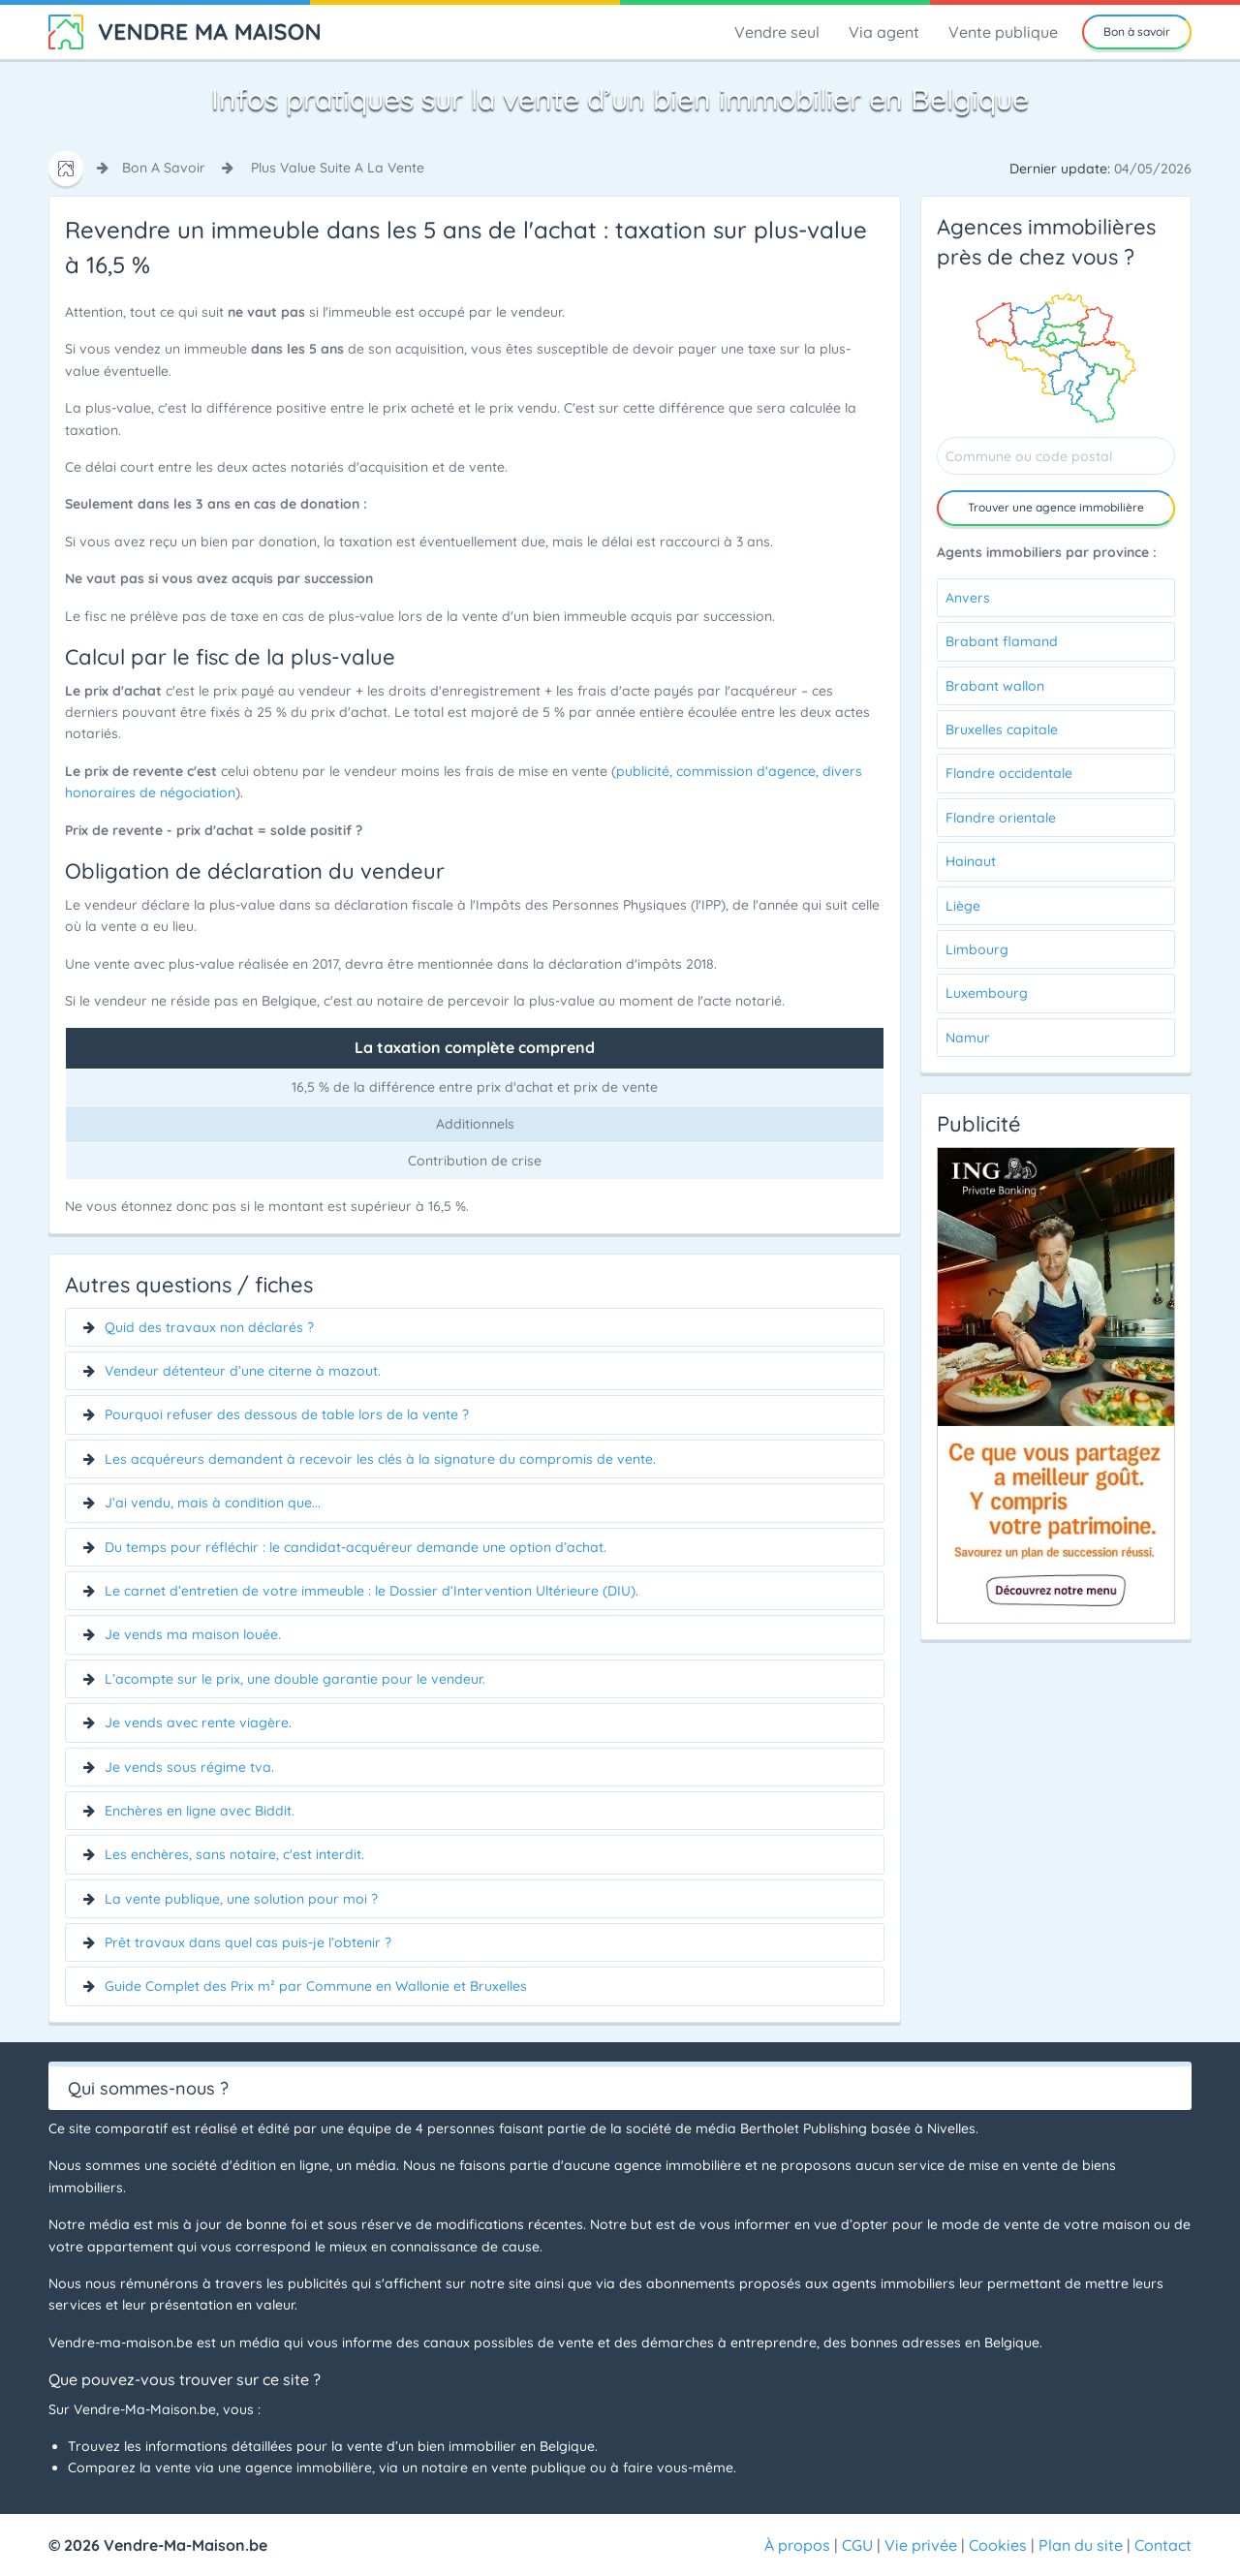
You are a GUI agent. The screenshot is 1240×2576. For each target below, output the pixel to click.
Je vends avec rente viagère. (198, 1722)
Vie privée (920, 2545)
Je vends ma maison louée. (193, 1634)
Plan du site (1080, 2545)
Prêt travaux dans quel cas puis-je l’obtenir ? (248, 1942)
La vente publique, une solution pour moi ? (241, 1899)
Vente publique (1003, 32)
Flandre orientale (1001, 817)
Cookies (998, 2545)
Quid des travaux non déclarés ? (209, 1327)
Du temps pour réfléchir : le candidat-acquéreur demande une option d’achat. (355, 1547)
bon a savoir (163, 167)
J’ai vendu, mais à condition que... (213, 1502)
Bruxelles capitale (1002, 729)
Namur (968, 1037)
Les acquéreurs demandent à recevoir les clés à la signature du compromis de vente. (380, 1459)
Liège (963, 906)
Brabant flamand (1002, 641)
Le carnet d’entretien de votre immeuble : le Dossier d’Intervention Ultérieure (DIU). (371, 1590)
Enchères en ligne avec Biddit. (199, 1810)
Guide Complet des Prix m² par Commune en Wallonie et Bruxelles (316, 1986)
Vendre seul (777, 32)
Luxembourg (987, 993)
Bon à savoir (1136, 31)
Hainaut (971, 861)
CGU (857, 2545)
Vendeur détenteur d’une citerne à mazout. (243, 1371)
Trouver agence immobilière (1056, 507)
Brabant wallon (995, 686)
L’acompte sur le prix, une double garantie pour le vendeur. (295, 1679)
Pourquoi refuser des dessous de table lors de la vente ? (287, 1414)
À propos (797, 2545)
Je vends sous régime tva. (189, 1767)
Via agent (884, 32)
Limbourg (977, 949)
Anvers (968, 597)
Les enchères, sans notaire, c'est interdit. (234, 1854)
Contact (1163, 2545)
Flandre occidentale (1009, 773)
